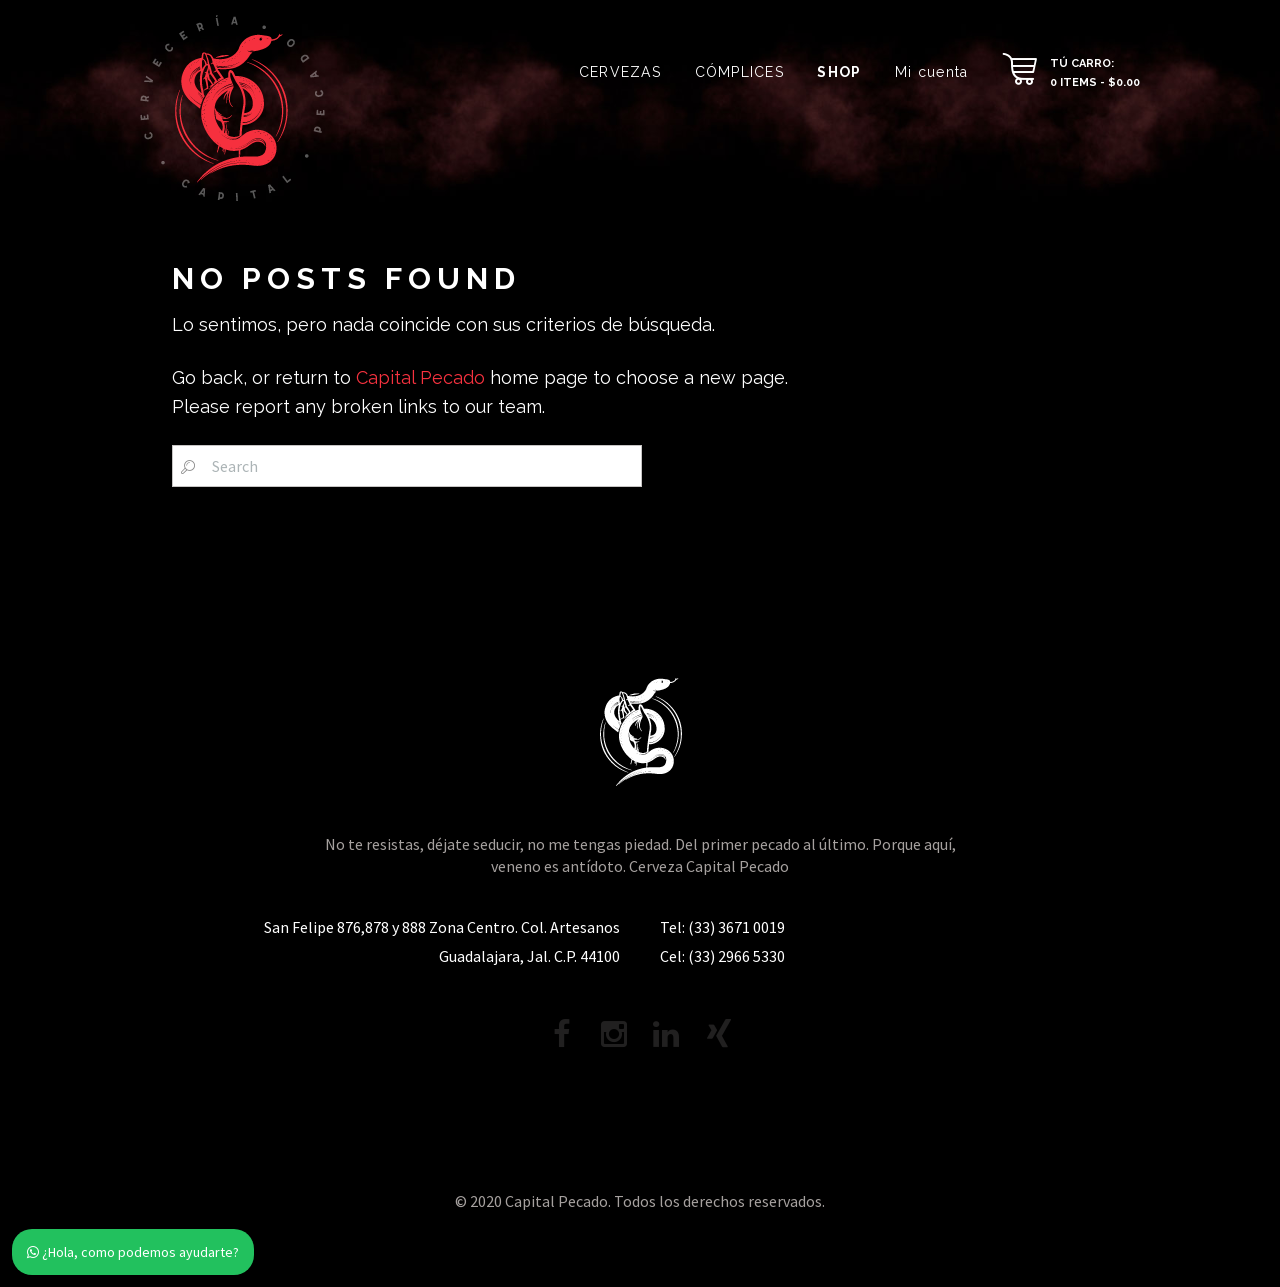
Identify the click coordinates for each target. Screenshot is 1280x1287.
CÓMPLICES (739, 72)
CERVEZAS (620, 72)
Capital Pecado (420, 377)
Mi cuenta (931, 72)
